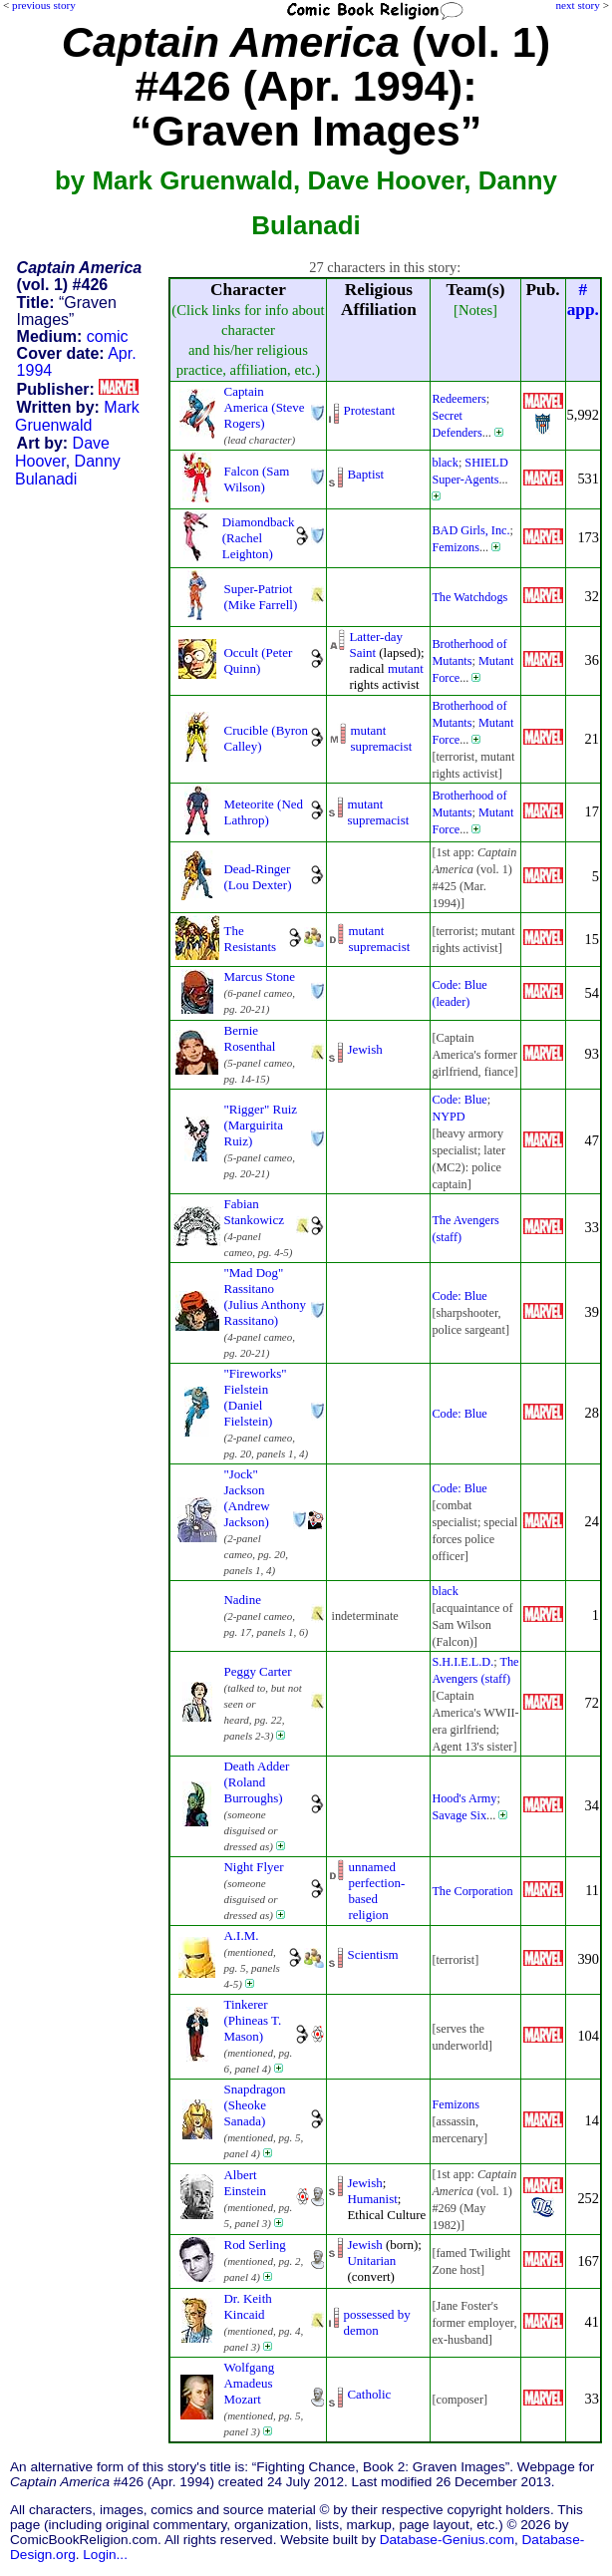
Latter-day (376, 636)
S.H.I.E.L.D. (462, 1662)
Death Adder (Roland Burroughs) (257, 1782)
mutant (406, 668)
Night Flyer (254, 1866)
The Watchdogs (469, 597)
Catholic (369, 2394)
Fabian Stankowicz (254, 1211)
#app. (583, 299)
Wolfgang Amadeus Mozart (249, 2383)
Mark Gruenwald (77, 416)
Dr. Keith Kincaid (248, 2306)
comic (108, 336)
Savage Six (459, 1815)
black (445, 463)
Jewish (364, 1049)
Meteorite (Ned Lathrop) (263, 812)
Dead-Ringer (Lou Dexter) (258, 876)
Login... (105, 2554)
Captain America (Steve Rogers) (264, 407)
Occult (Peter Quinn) (258, 660)
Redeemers (458, 399)
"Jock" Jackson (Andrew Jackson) (247, 1497)
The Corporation (472, 1891)
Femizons (455, 547)
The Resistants (250, 938)
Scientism (372, 1954)
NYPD (448, 1117)
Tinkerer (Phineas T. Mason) (253, 2020)
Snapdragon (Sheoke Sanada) (255, 2105)
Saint (362, 652)
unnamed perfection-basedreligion (376, 1890)
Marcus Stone (260, 976)
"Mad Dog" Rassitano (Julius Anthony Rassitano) (265, 1296)
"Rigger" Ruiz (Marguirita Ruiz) (261, 1125)
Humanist (372, 2198)
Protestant (369, 410)
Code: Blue (459, 1100)
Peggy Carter (258, 1671)
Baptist (365, 474)
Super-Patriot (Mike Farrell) (261, 596)
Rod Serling (255, 2244)
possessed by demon (376, 2322)
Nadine (242, 1599)
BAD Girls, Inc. (470, 530)
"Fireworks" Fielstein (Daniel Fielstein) (255, 1397)
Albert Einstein (245, 2182)
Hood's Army (464, 1798)
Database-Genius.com (447, 2539)
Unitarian (371, 2260)
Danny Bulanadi (68, 470)
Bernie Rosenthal (250, 1038)
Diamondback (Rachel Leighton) (258, 537)
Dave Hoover (62, 452)
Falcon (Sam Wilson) (257, 479)
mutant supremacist (381, 738)
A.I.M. (241, 1935)
